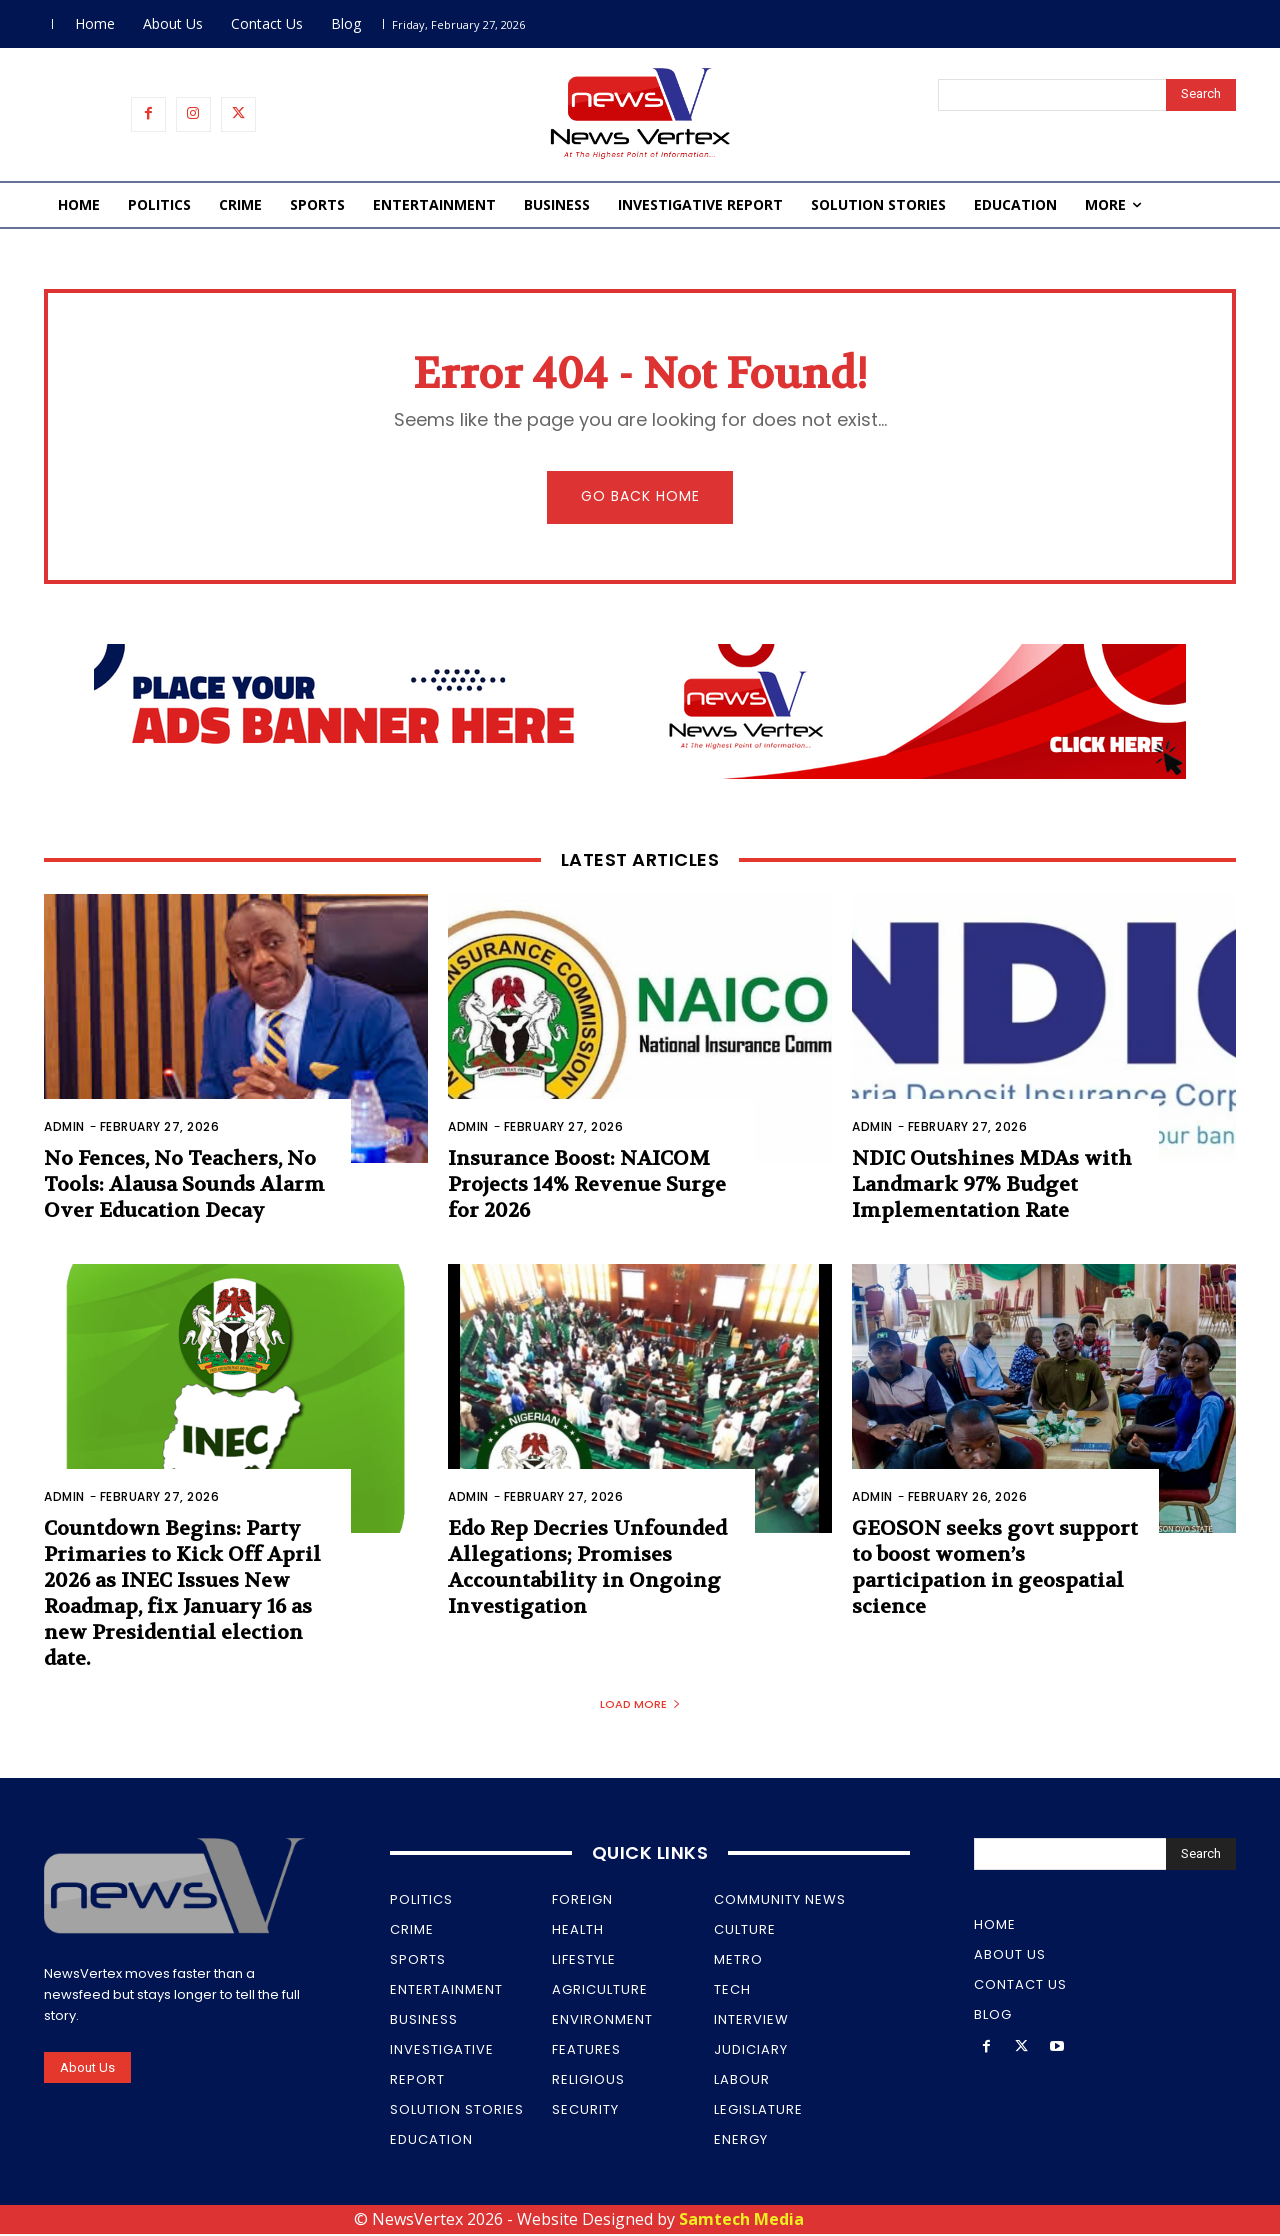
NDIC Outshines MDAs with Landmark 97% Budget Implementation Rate (992, 1186)
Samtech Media (741, 2222)
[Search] (1201, 95)
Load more (640, 1707)
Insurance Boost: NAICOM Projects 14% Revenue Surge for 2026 (587, 1186)
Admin (64, 1128)
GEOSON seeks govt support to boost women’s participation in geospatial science (995, 1569)
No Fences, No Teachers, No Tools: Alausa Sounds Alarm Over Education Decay (184, 1186)
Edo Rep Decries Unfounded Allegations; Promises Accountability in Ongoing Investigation (587, 1569)
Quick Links (650, 1856)
